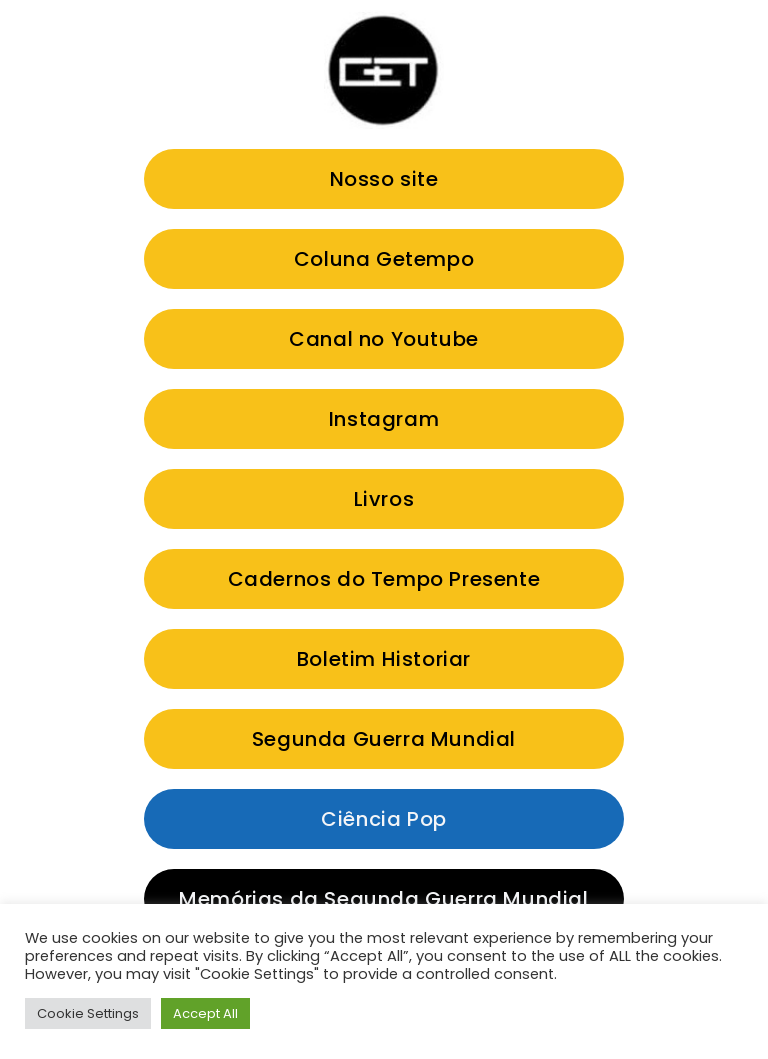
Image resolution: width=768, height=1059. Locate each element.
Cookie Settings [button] (88, 1013)
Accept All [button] (205, 1013)
